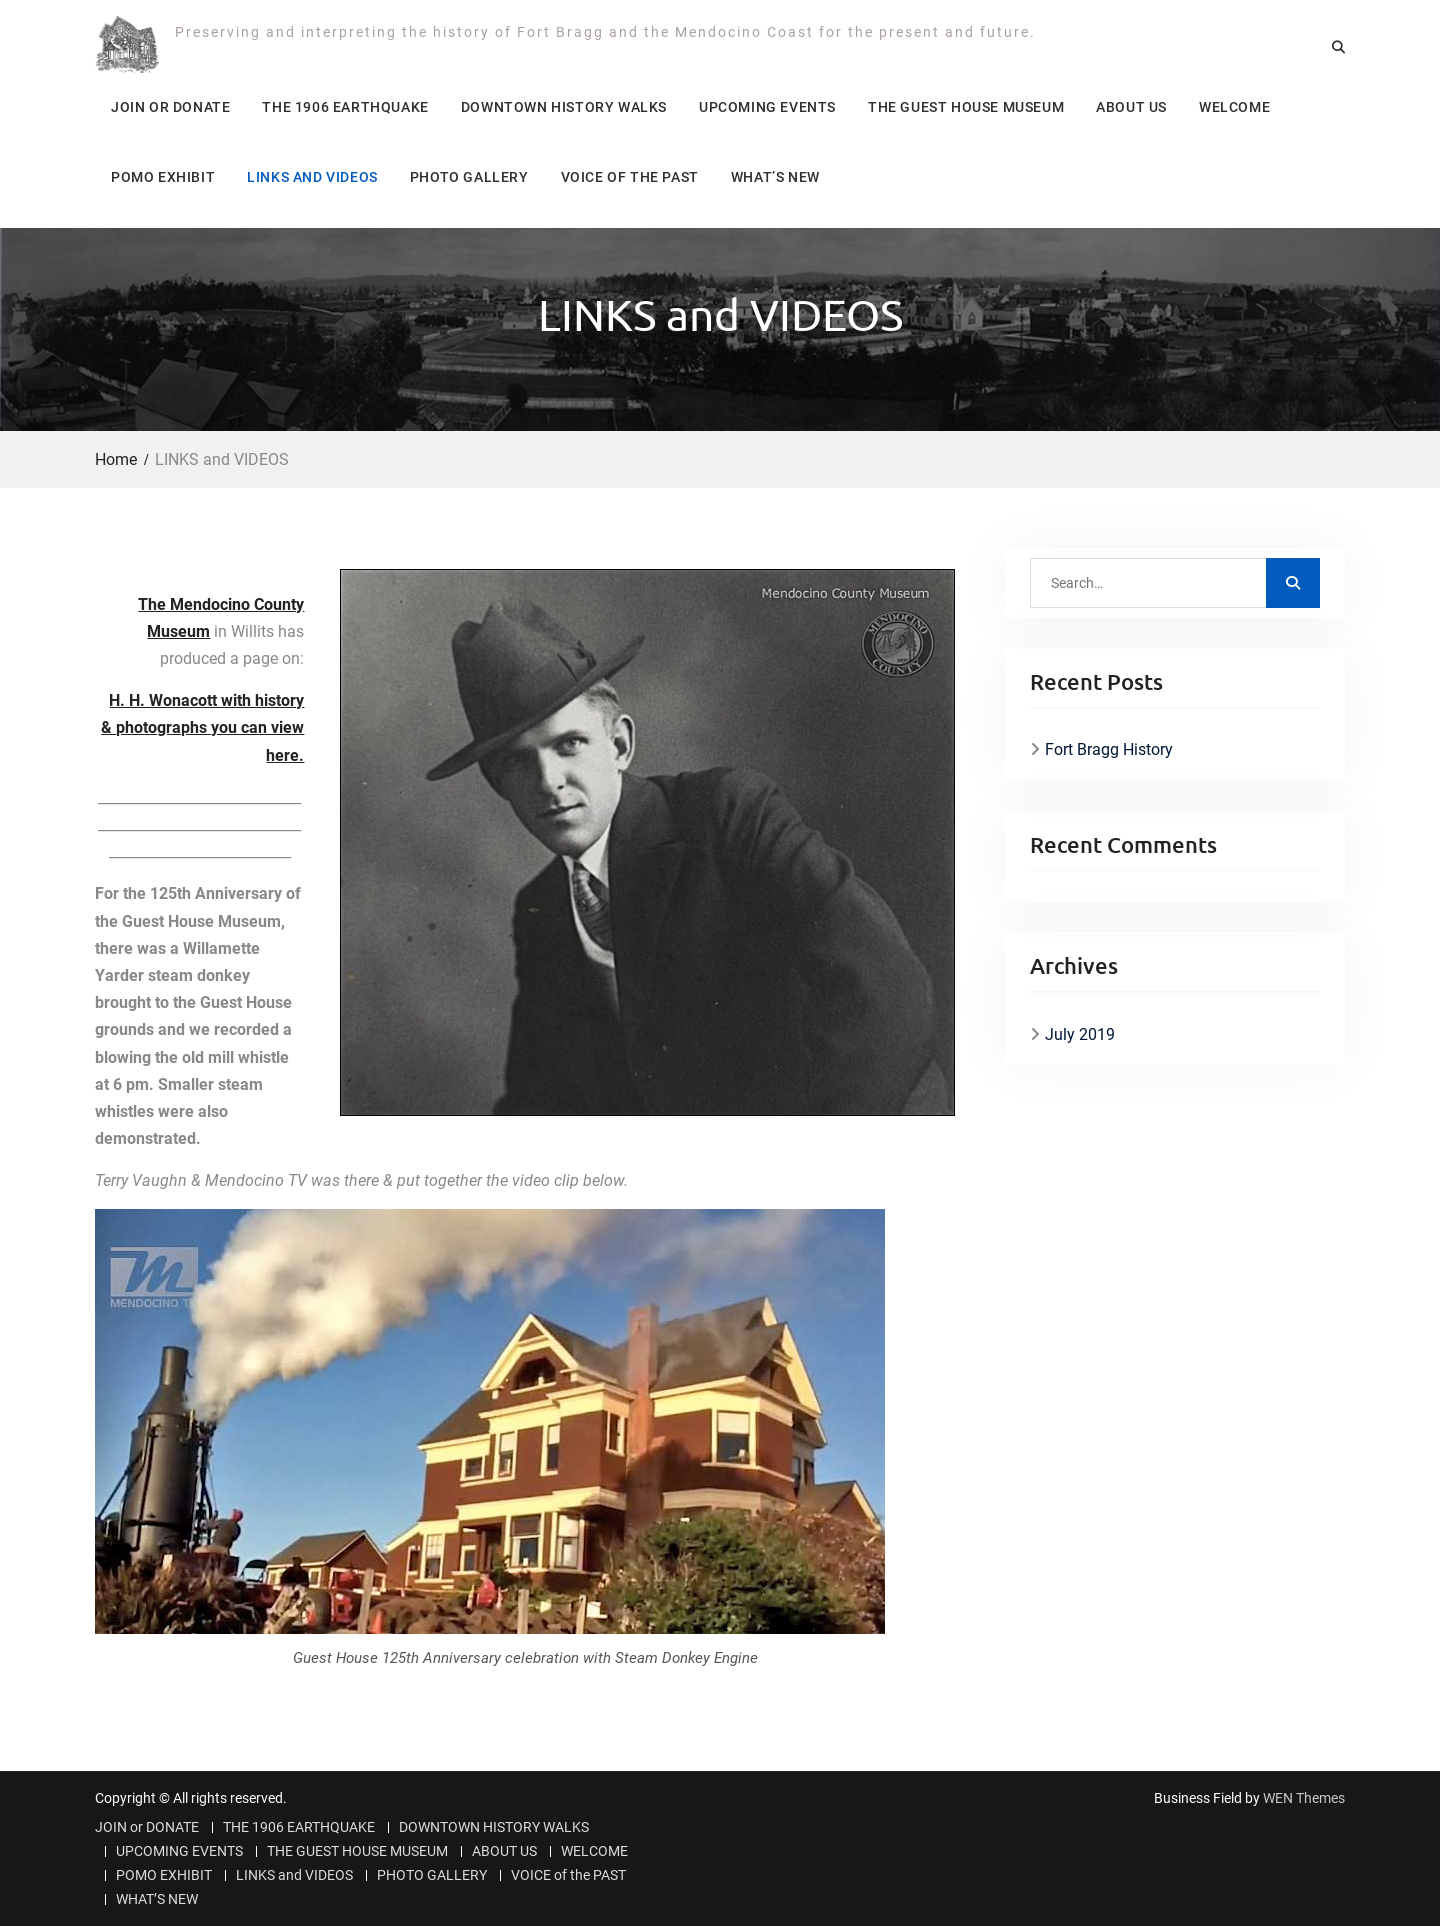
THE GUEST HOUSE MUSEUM (966, 107)
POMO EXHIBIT (163, 177)
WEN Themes (1304, 1798)
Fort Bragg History (1109, 749)
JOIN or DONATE (170, 107)
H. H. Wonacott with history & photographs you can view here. (202, 727)
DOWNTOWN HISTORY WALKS (564, 107)
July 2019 (1080, 1034)
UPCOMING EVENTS (767, 107)
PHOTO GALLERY (469, 177)
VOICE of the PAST (630, 177)
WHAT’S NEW (775, 177)
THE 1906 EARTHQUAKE (345, 107)
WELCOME (1234, 107)
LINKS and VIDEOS (312, 177)
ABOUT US (1131, 107)
